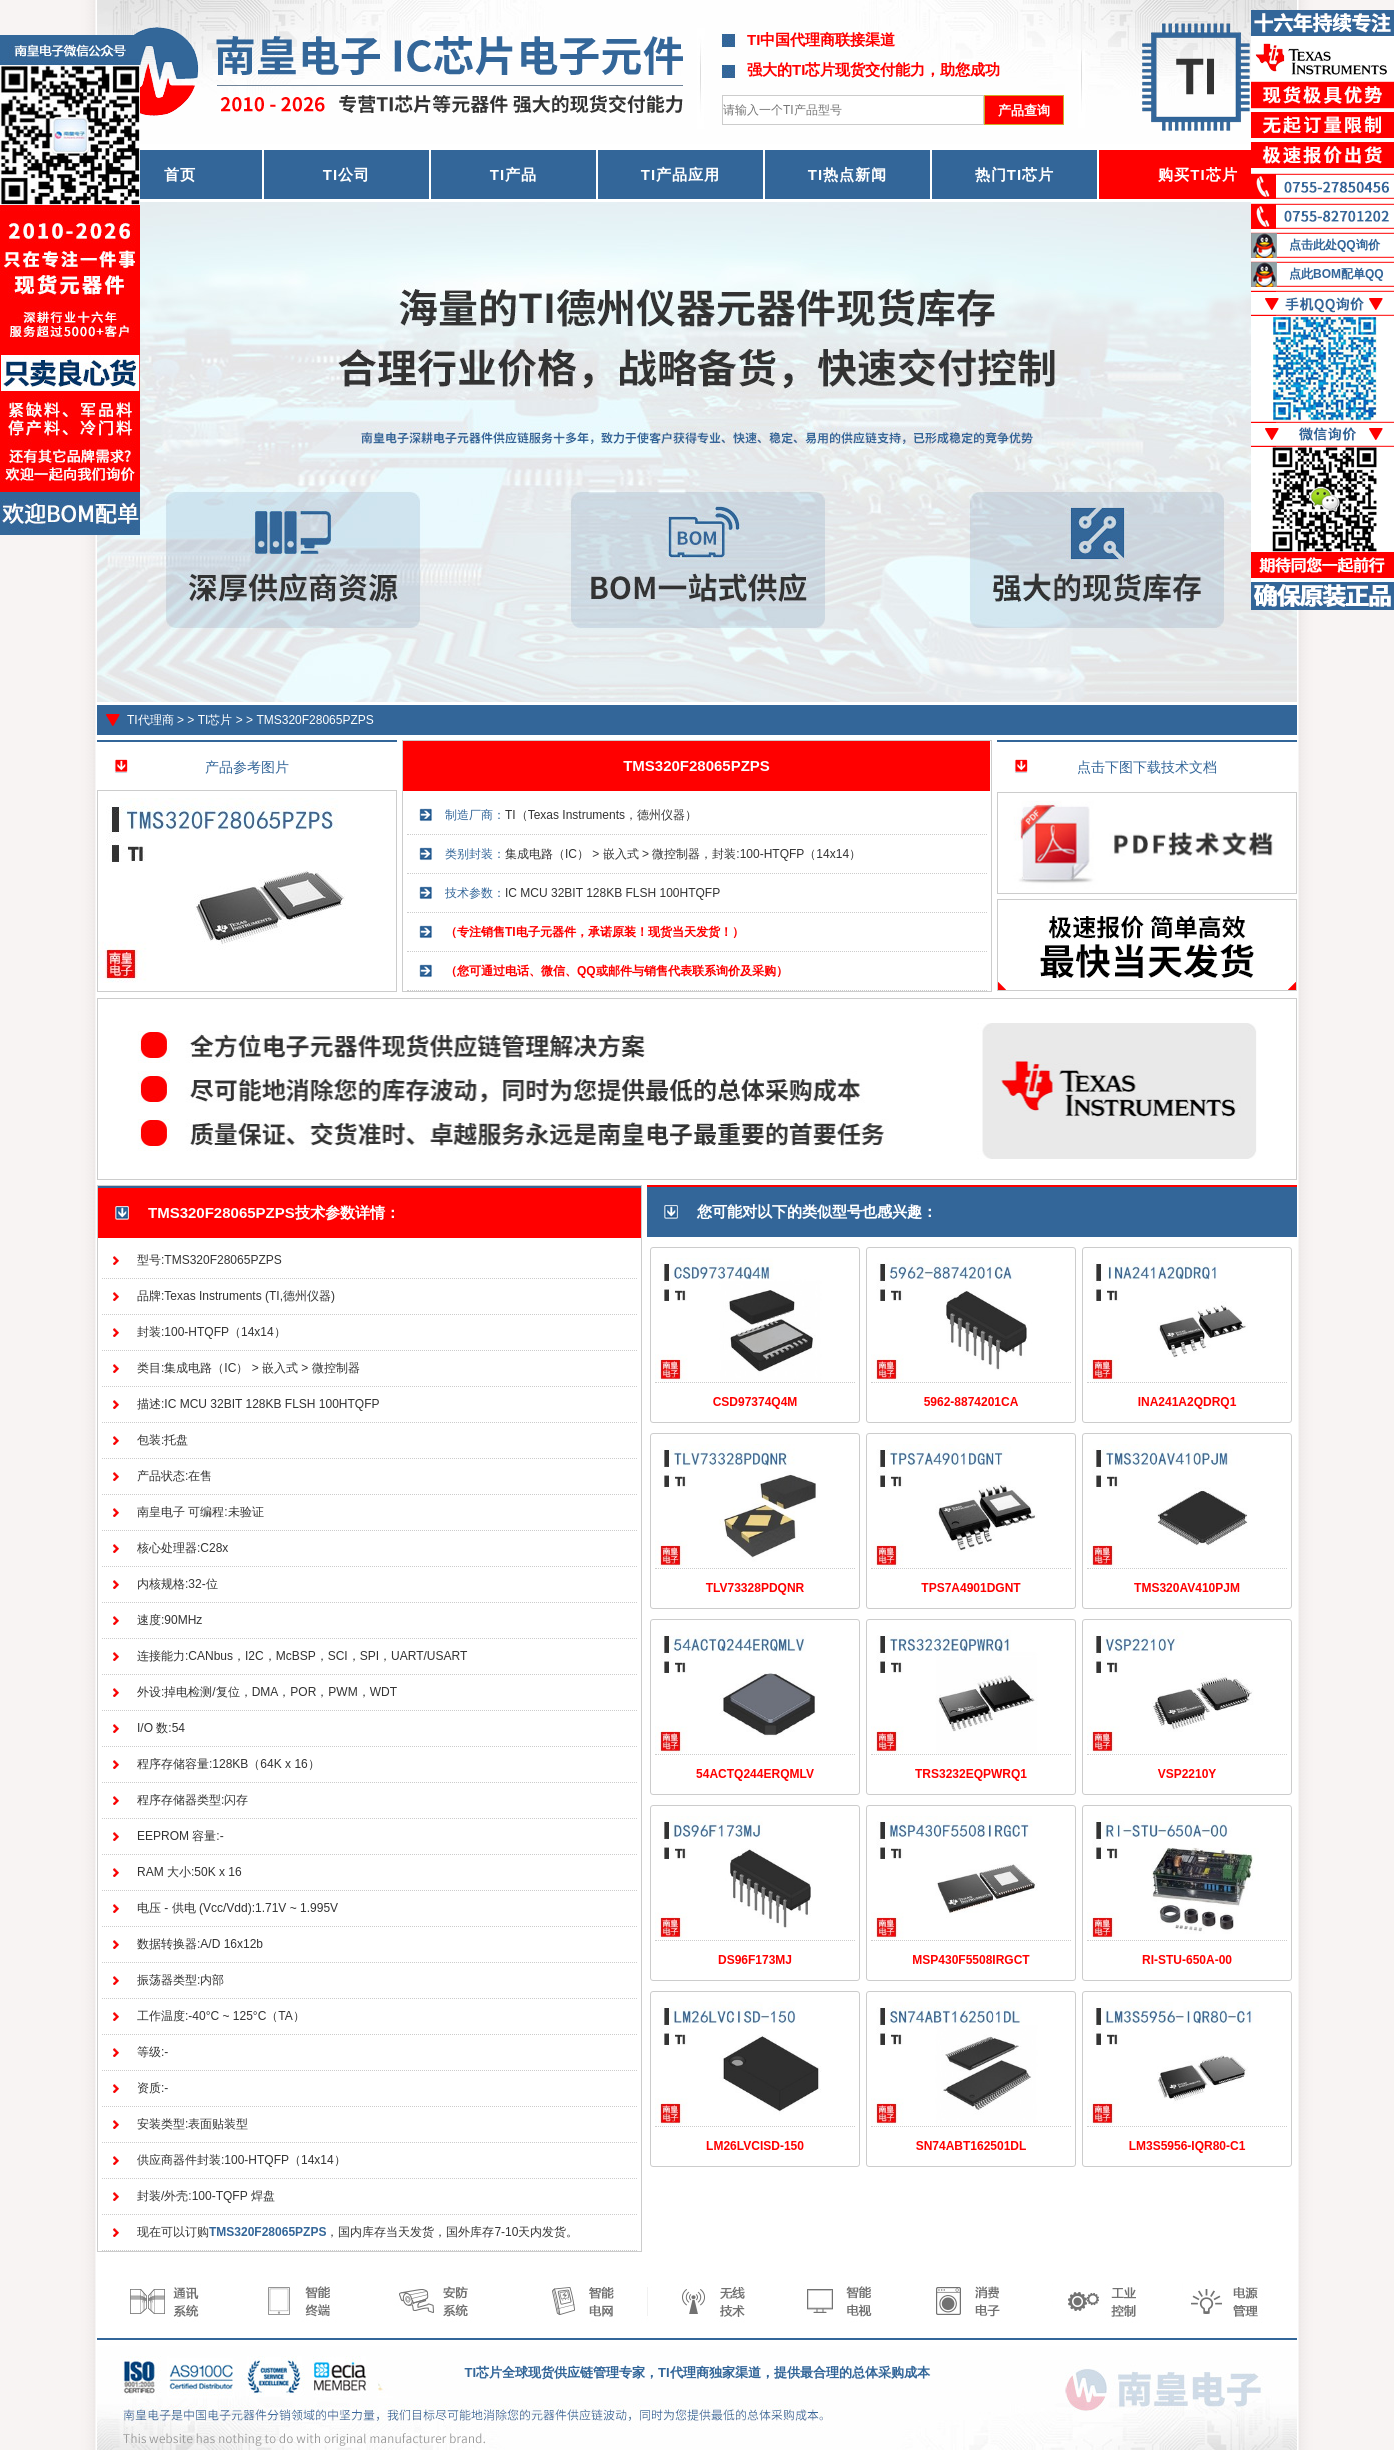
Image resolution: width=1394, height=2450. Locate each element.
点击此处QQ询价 (1334, 245)
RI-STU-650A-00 (1187, 1960)
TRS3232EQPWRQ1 (971, 1774)
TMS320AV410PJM (1187, 1588)
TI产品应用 (680, 174)
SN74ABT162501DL (971, 2146)
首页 (180, 174)
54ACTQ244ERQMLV (755, 1774)
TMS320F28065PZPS (314, 720)
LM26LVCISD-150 (755, 2146)
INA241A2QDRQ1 (1187, 1402)
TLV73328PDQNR (755, 1588)
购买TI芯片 (1197, 174)
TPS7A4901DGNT (970, 1588)
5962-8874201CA (971, 1402)
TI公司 (346, 174)
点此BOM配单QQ (1336, 274)
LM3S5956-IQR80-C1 (1187, 2146)
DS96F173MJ (755, 1960)
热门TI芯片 (1014, 174)
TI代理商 (150, 720)
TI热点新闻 (847, 174)
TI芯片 (215, 720)
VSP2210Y (1187, 1774)
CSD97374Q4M (755, 1402)
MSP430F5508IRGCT (970, 1960)
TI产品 (513, 174)
